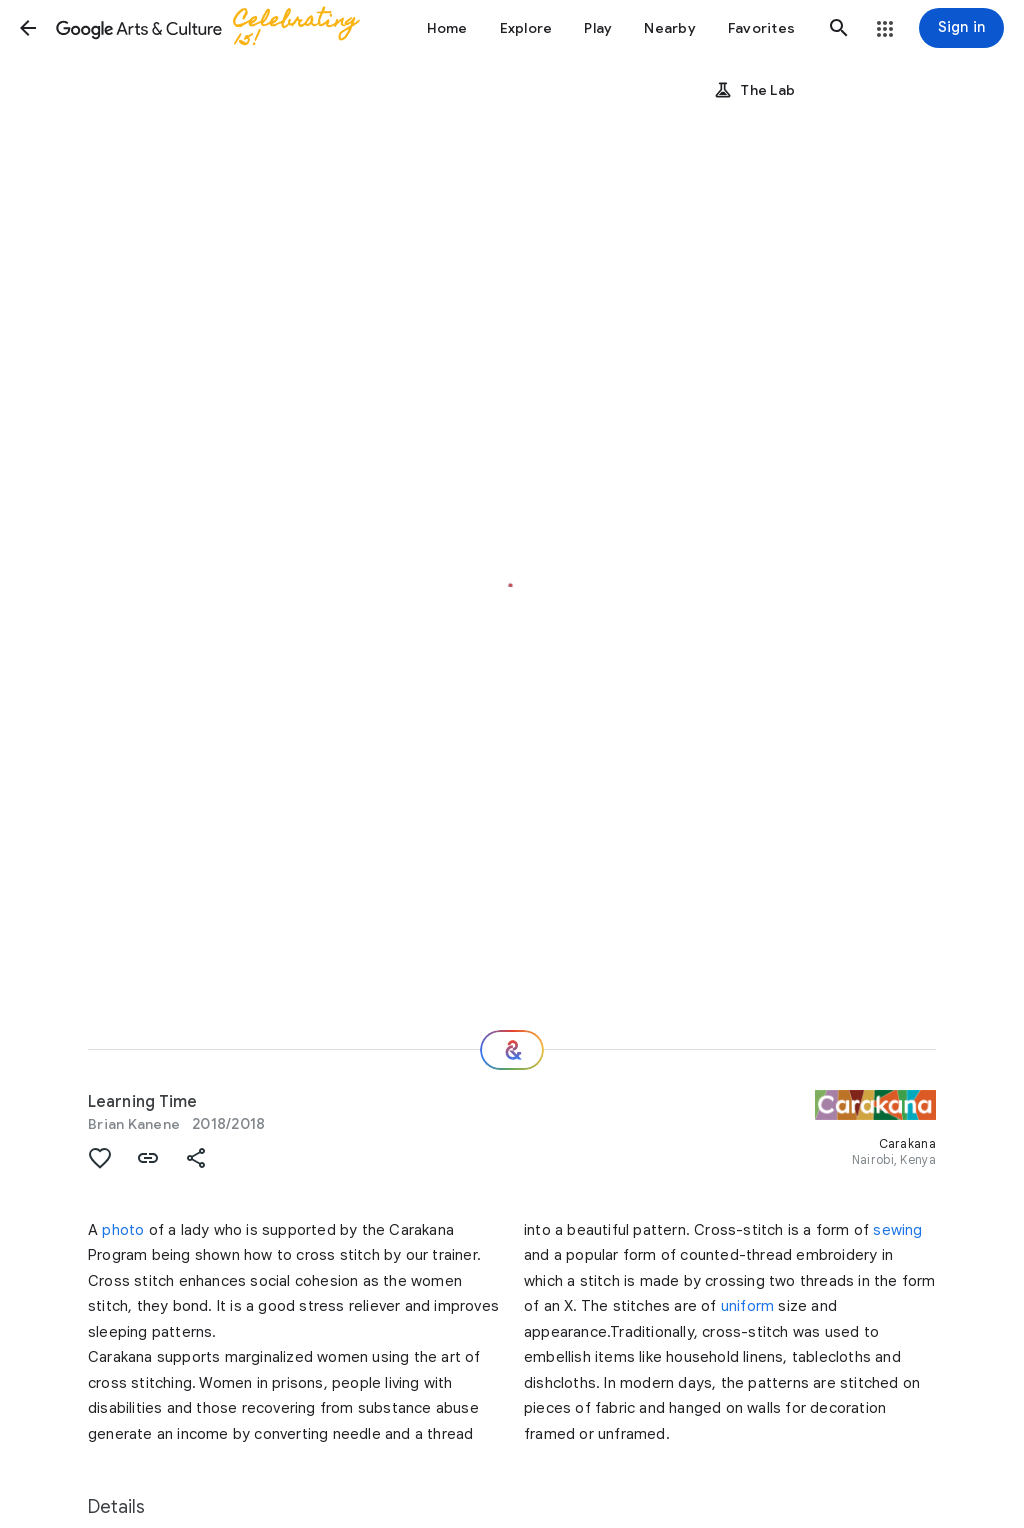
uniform (747, 1306)
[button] (28, 28)
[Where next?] (512, 1050)
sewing (897, 1230)
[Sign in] (961, 28)
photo (123, 1230)
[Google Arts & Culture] (216, 28)
